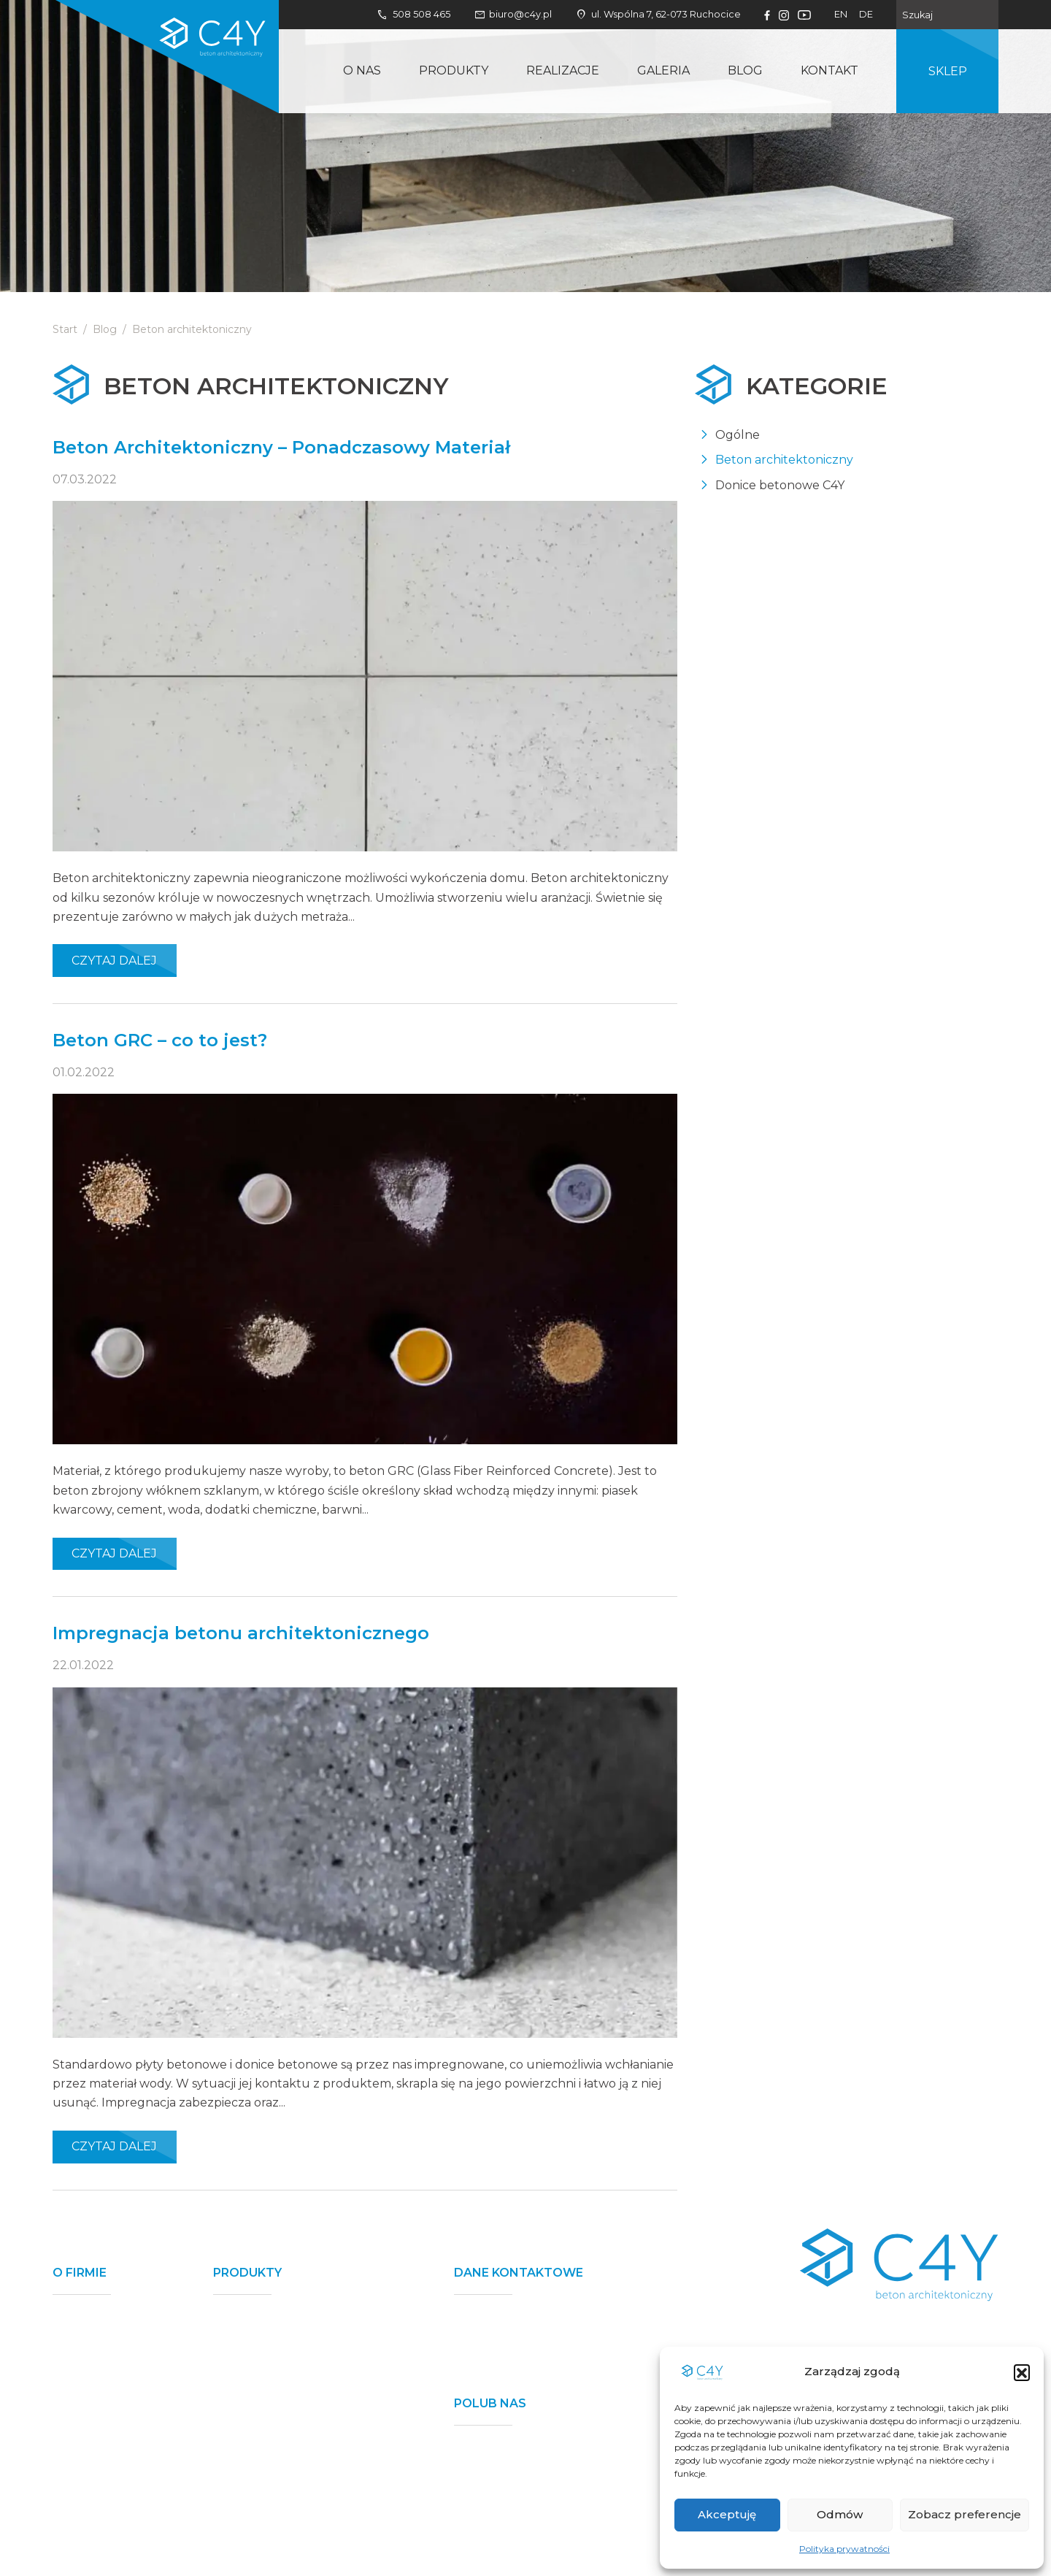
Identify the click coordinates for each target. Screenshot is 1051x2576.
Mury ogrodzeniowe (272, 2318)
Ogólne (737, 435)
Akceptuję (727, 2514)
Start (65, 329)
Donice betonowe (265, 2342)
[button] (1022, 2372)
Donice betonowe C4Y (779, 485)
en (840, 14)
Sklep (947, 71)
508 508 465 (413, 14)
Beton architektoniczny (784, 460)
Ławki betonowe (261, 2438)
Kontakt (829, 70)
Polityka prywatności (844, 2548)
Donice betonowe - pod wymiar (304, 2505)
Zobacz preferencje (964, 2514)
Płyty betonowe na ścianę (288, 2413)
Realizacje (562, 70)
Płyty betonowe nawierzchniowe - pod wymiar (312, 2471)
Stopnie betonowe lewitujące (299, 2389)
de (866, 14)
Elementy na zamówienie (286, 2529)
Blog (745, 70)
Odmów (840, 2514)
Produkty (453, 70)
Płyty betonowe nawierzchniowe (308, 2366)
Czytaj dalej (114, 960)
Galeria (663, 70)
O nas (362, 70)
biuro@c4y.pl (513, 14)
